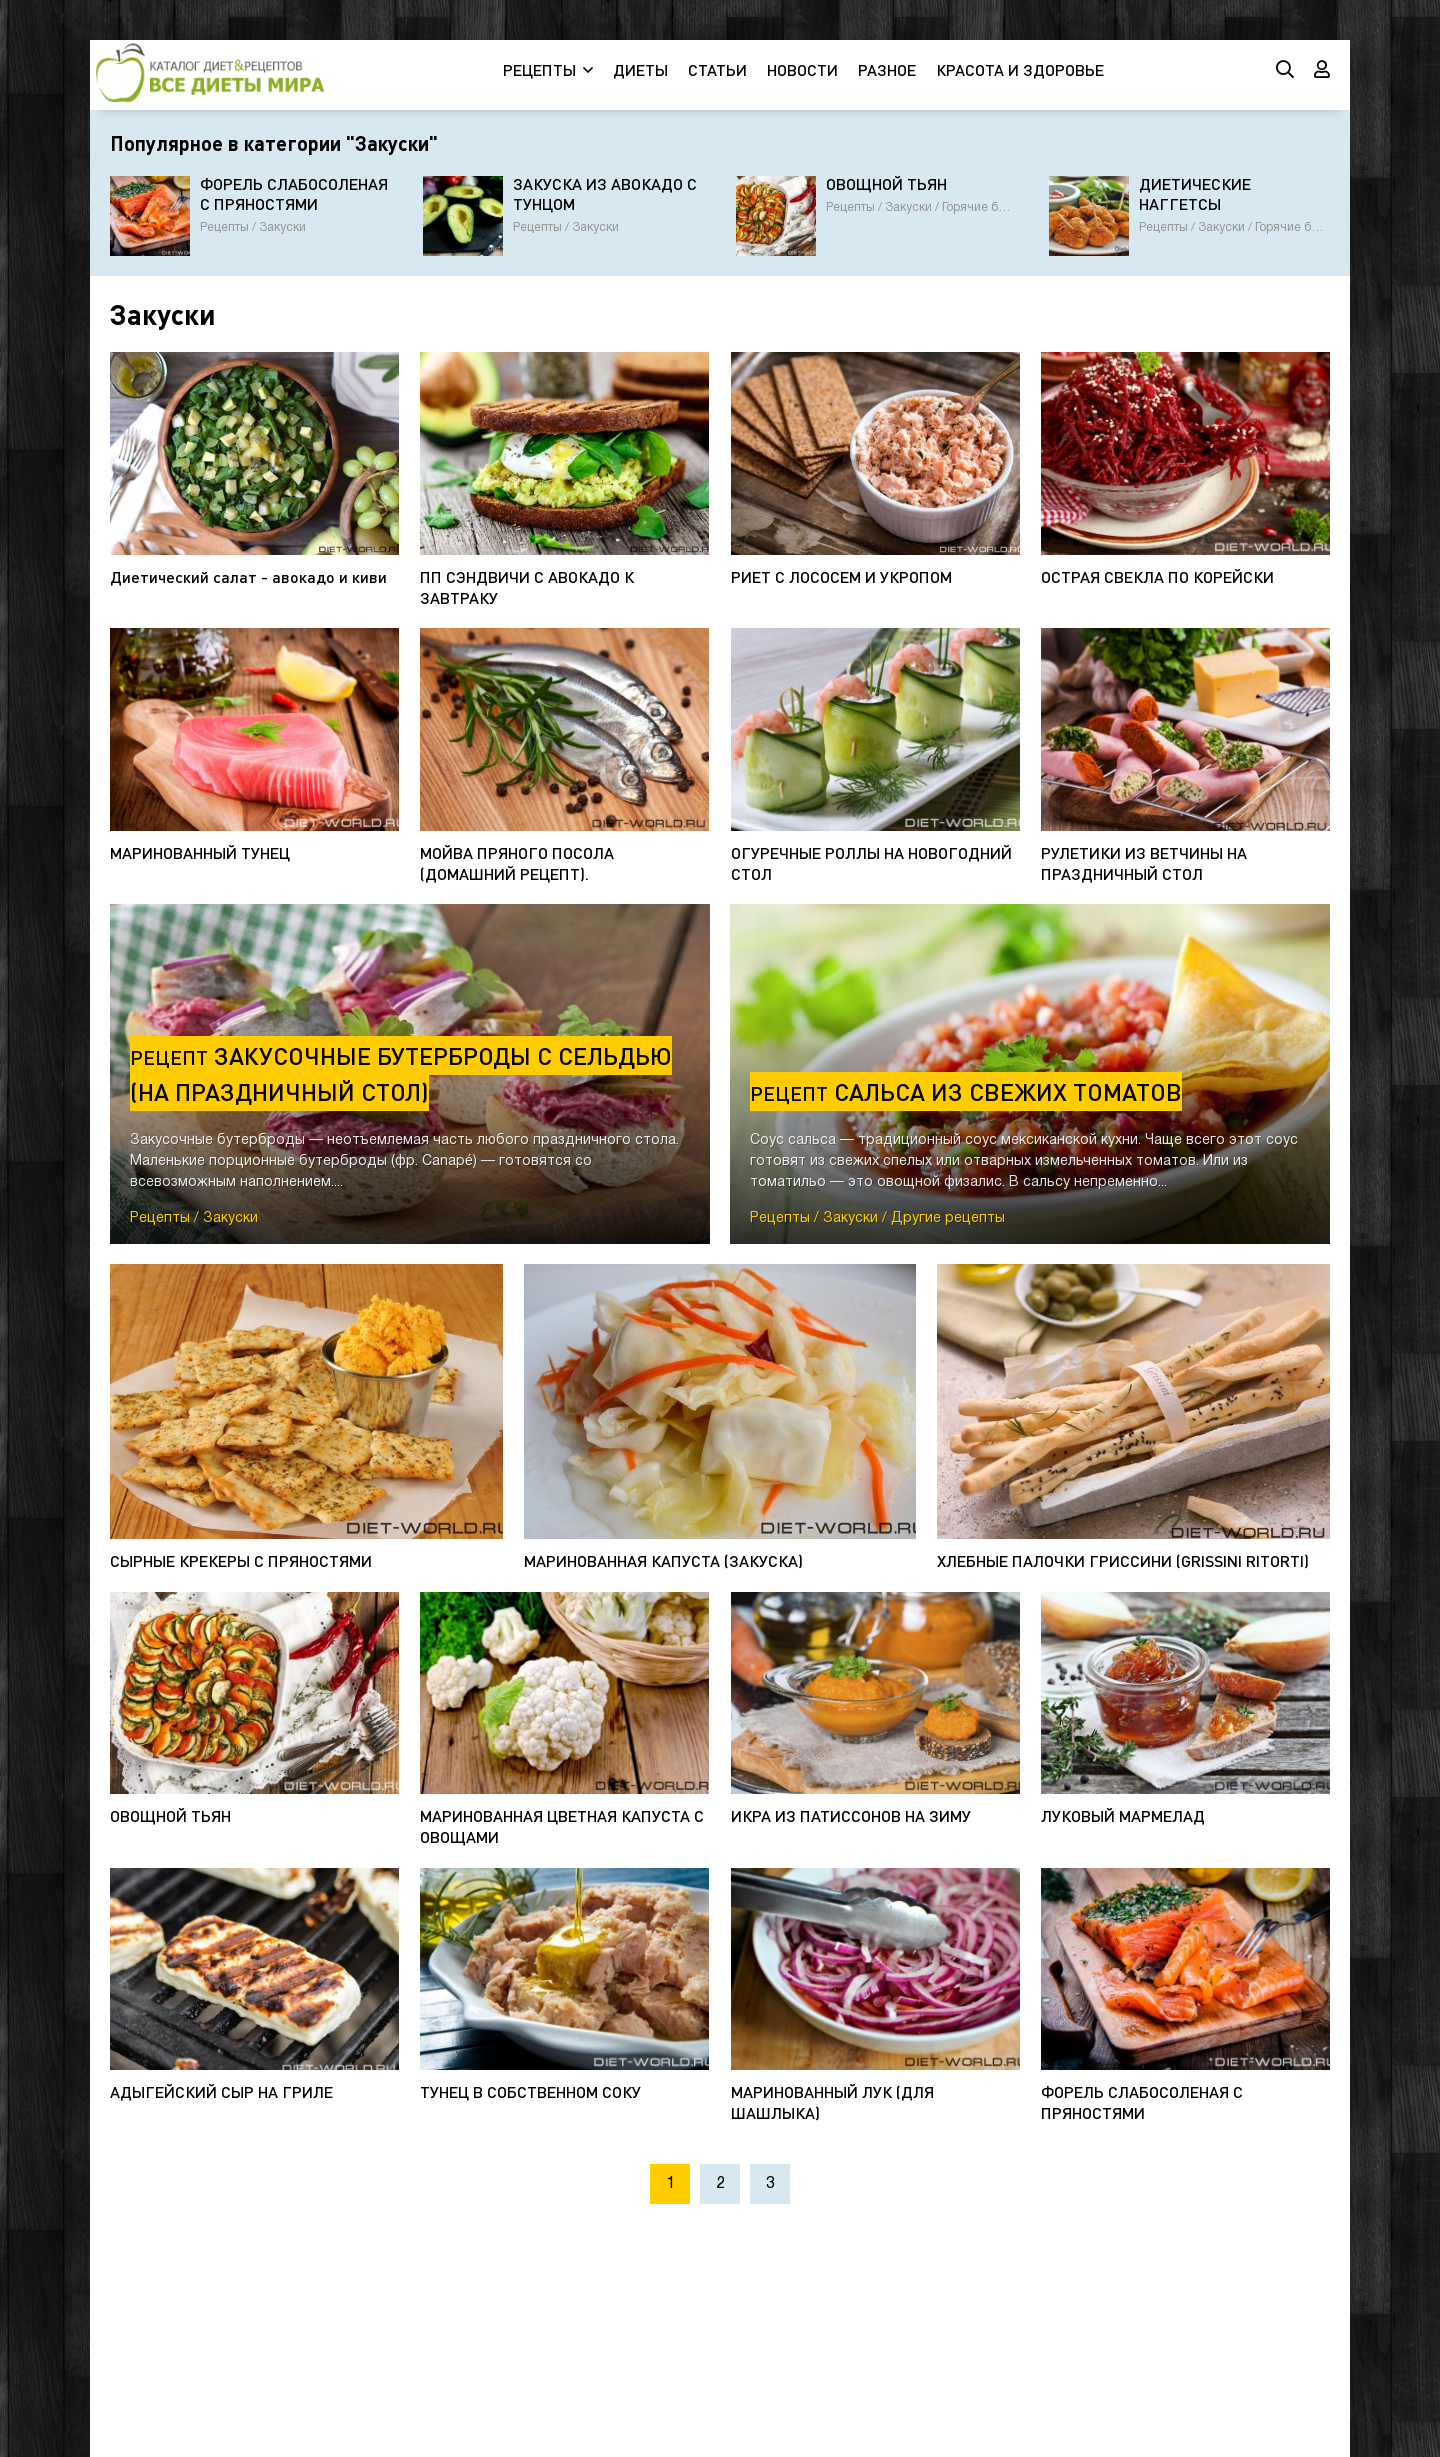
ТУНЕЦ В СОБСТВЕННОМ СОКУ (530, 2091)
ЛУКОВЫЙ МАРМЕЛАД (1123, 1815)
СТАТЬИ (717, 69)
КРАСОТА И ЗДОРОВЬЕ (1020, 69)
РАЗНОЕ (887, 69)
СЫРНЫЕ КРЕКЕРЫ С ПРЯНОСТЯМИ (241, 1560)
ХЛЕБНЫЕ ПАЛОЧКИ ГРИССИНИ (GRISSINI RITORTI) (1123, 1560)
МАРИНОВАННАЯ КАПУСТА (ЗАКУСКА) (663, 1560)
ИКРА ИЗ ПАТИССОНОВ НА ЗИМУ (851, 1815)
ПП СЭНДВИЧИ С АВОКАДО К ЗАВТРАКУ (527, 587)
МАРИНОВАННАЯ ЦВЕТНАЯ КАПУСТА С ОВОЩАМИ (562, 1826)
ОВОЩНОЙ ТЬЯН (170, 1815)
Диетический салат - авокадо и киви (248, 576)
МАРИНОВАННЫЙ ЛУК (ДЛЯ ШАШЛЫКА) (832, 2102)
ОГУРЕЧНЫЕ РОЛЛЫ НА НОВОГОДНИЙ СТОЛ (871, 863)
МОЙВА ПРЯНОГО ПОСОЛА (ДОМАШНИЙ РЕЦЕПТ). (517, 863)
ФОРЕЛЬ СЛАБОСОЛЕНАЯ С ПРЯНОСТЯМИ (1142, 2102)
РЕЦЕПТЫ (539, 69)
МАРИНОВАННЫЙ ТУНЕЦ (200, 852)
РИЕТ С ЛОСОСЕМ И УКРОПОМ (841, 576)
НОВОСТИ (802, 69)
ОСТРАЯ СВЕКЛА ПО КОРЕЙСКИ (1157, 576)
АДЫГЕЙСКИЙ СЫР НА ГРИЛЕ (221, 2091)
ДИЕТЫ (640, 69)
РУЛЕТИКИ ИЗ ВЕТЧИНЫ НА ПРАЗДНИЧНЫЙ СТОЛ (1144, 863)
